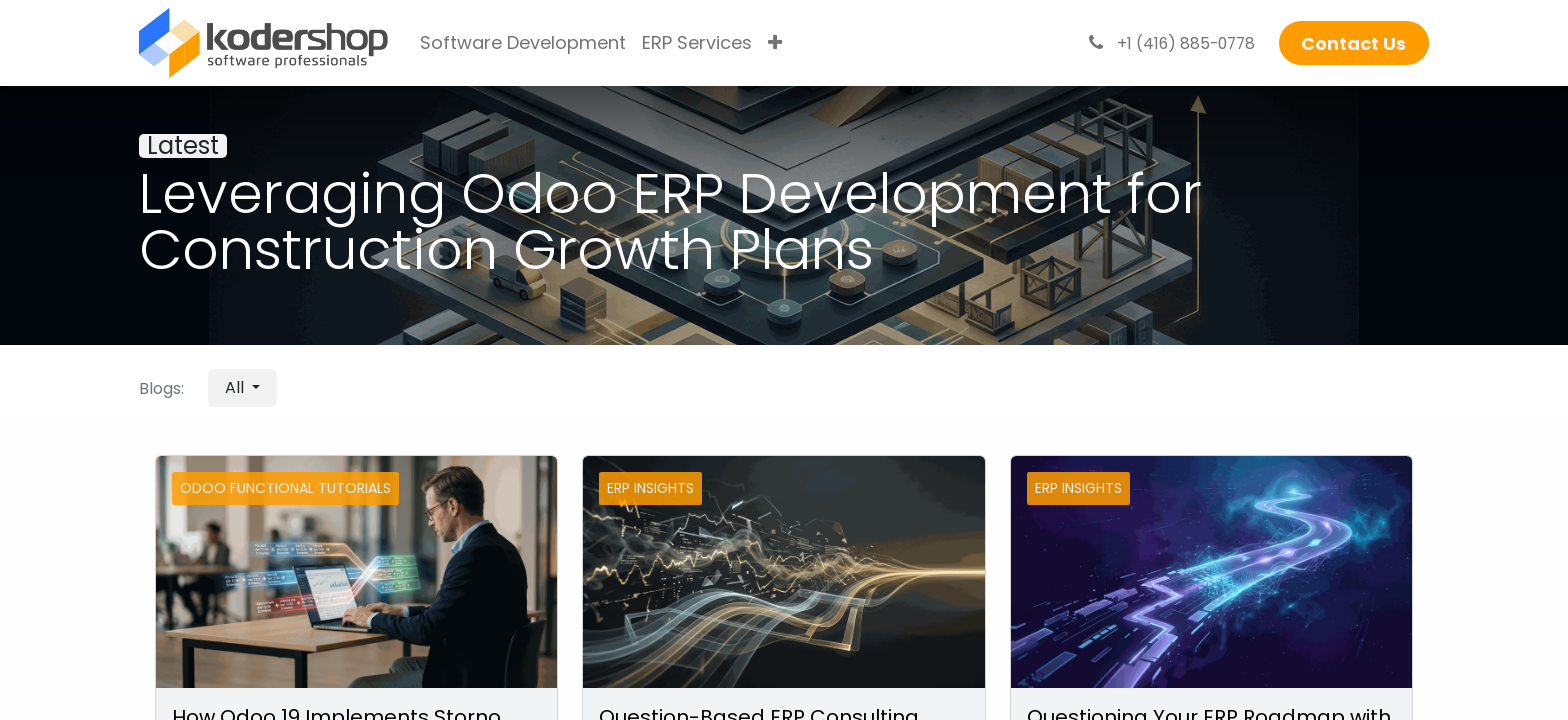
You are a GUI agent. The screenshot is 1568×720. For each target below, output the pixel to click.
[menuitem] (523, 43)
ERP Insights (650, 488)
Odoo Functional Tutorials (285, 488)
